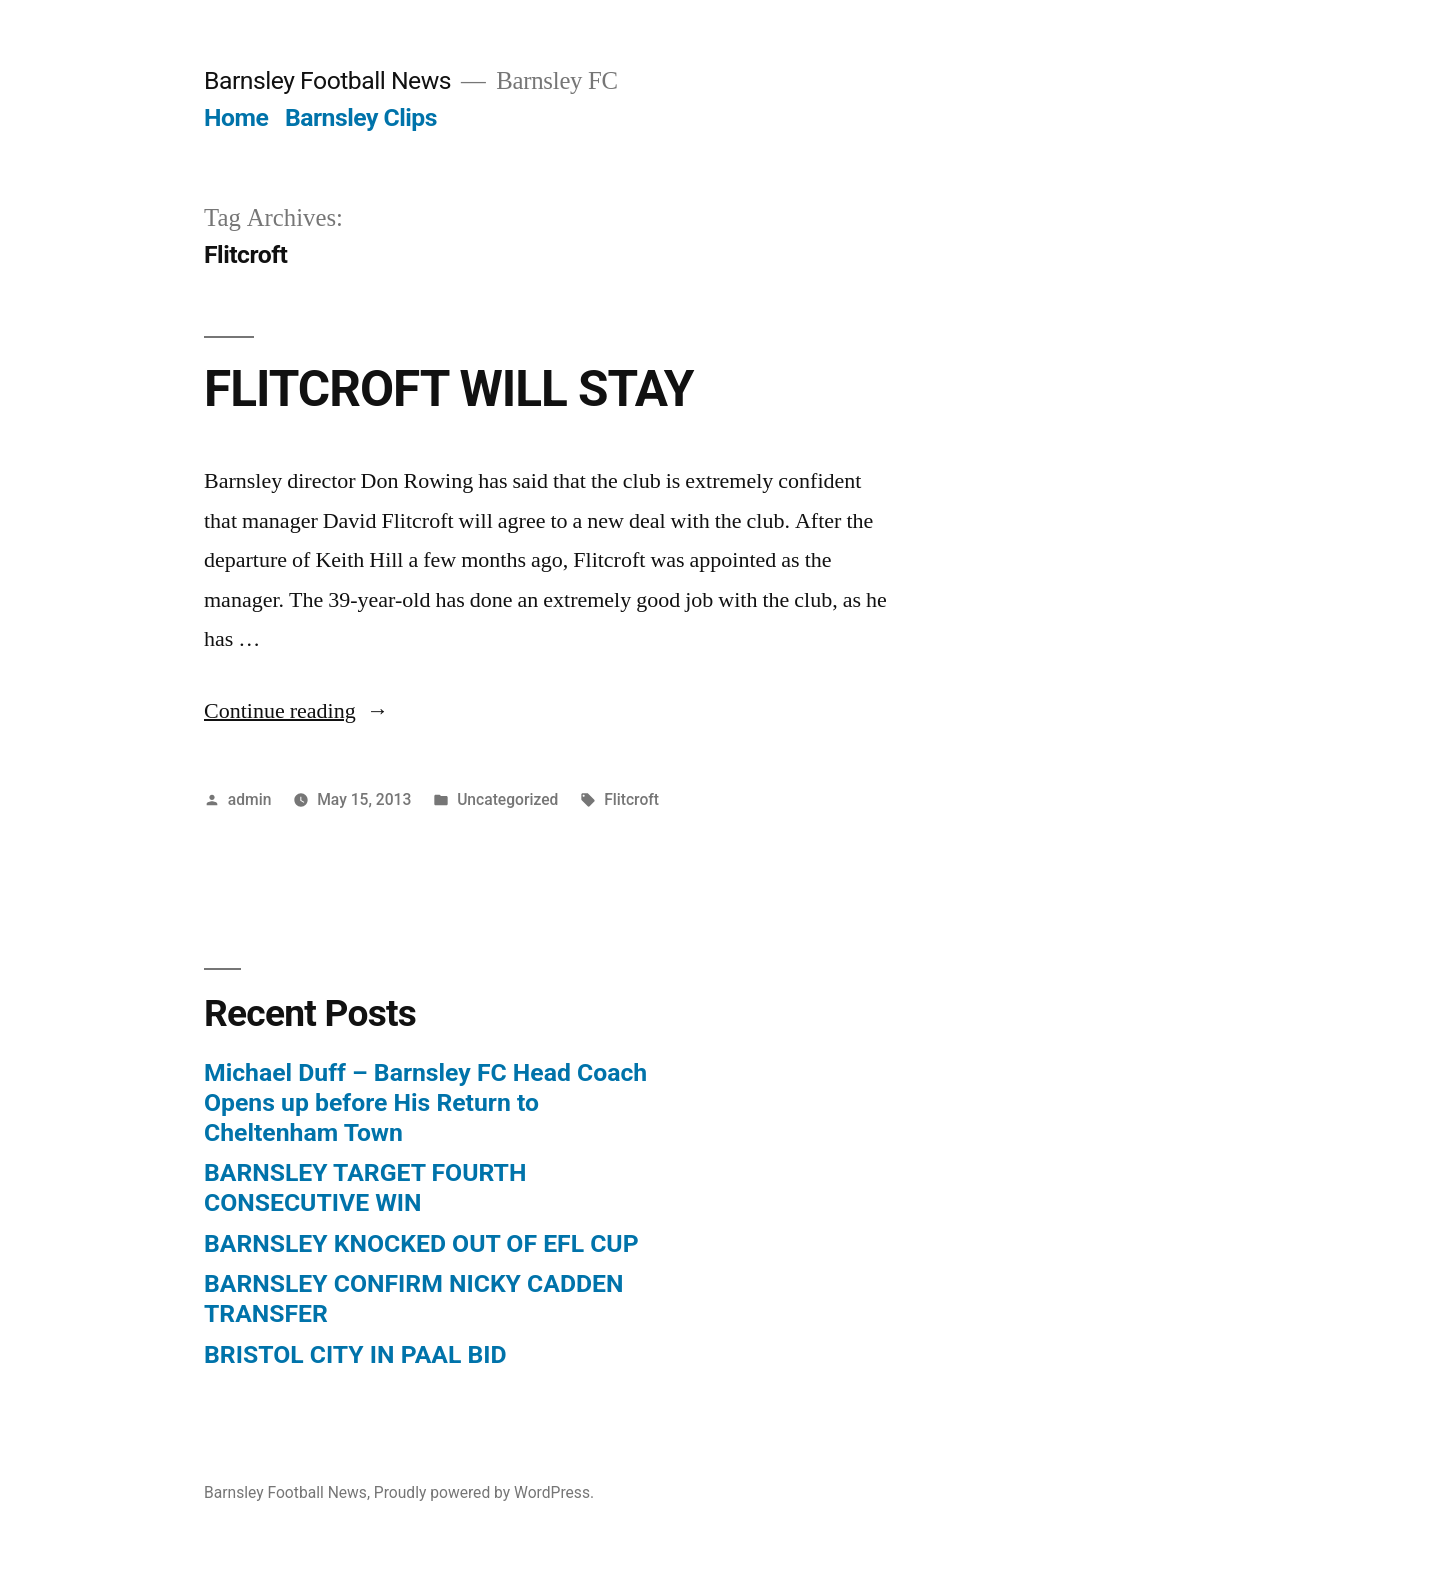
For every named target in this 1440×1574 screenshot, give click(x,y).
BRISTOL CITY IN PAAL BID (355, 1354)
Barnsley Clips (361, 117)
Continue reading (296, 711)
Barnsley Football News (327, 80)
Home (236, 117)
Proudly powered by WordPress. (484, 1492)
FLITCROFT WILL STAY (448, 389)
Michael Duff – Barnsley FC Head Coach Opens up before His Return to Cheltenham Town (425, 1102)
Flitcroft (631, 799)
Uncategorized (507, 799)
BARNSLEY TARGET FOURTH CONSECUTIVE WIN (365, 1187)
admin (250, 799)
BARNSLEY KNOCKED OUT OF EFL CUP (421, 1243)
